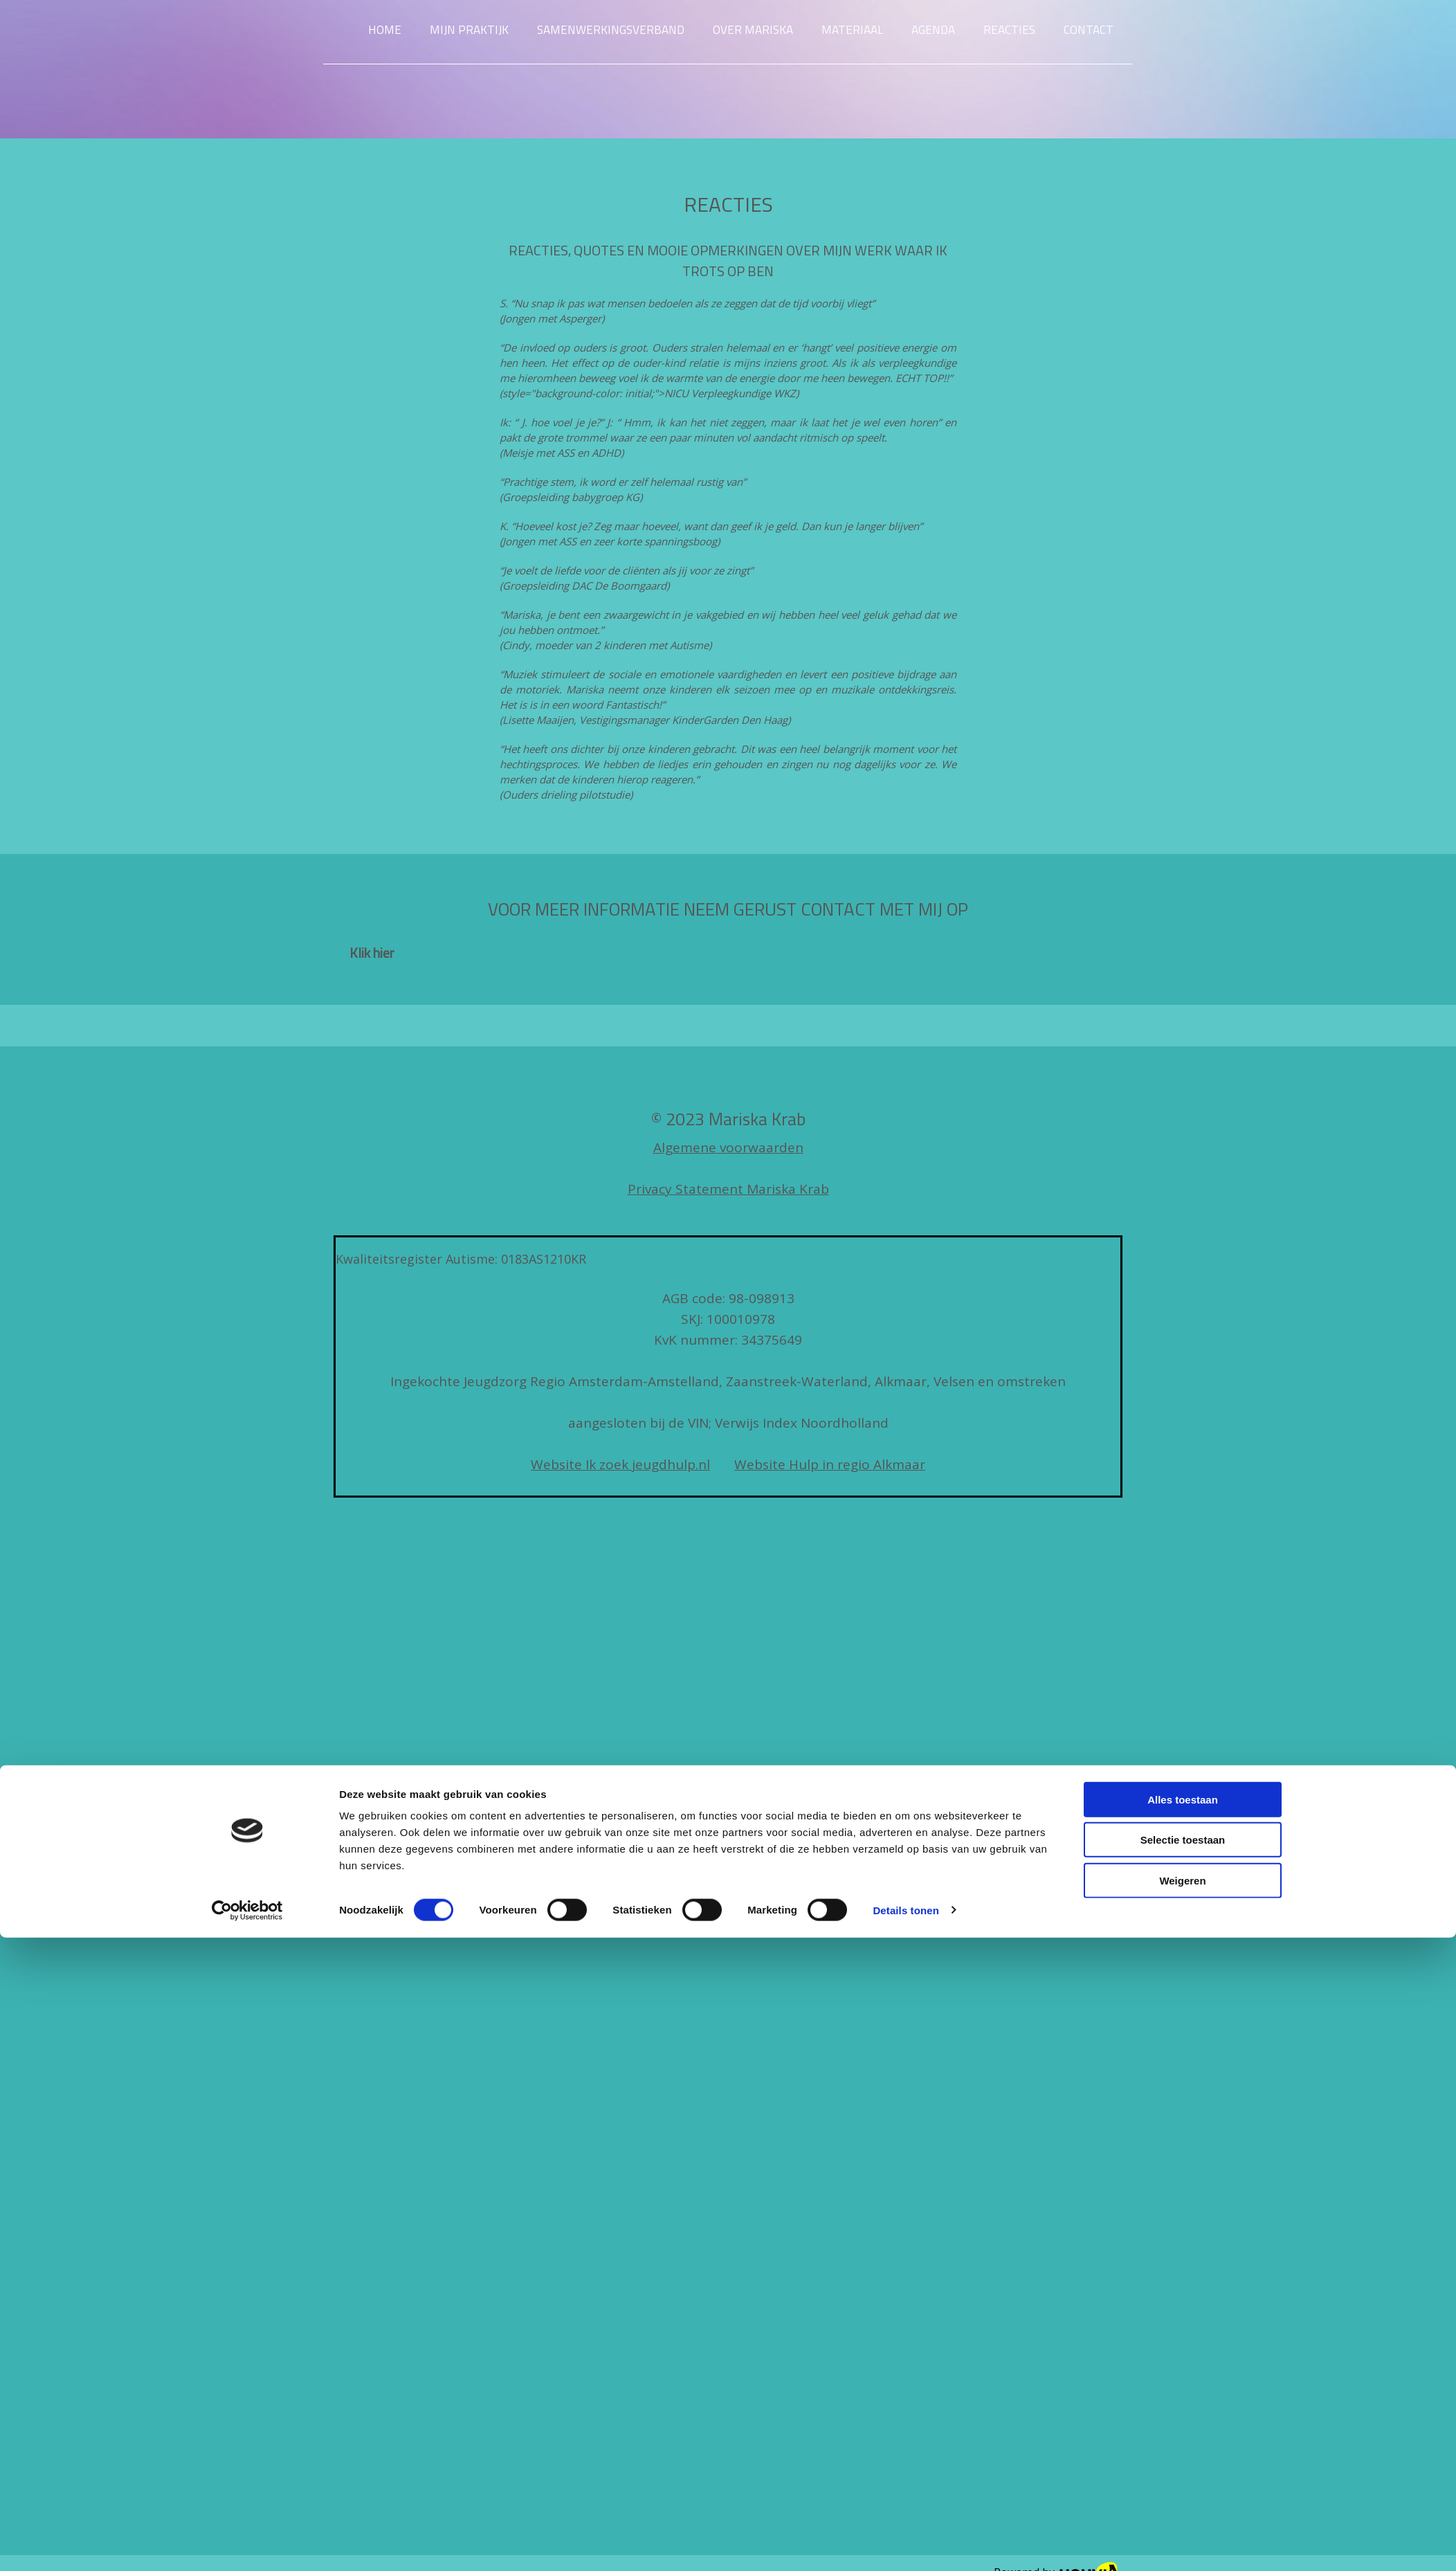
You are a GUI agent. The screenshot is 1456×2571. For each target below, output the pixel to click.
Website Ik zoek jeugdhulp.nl (620, 1464)
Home (384, 30)
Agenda (933, 30)
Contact (1088, 30)
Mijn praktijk (469, 30)
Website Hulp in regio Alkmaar (829, 1464)
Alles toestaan (1182, 1256)
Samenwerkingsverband (610, 30)
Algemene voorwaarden (728, 1147)
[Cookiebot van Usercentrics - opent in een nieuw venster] (247, 1367)
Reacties (1009, 30)
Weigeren (1182, 1337)
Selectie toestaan (1183, 1297)
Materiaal (852, 30)
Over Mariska (753, 30)
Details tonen (905, 1367)
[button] (372, 952)
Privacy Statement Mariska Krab (728, 1189)
